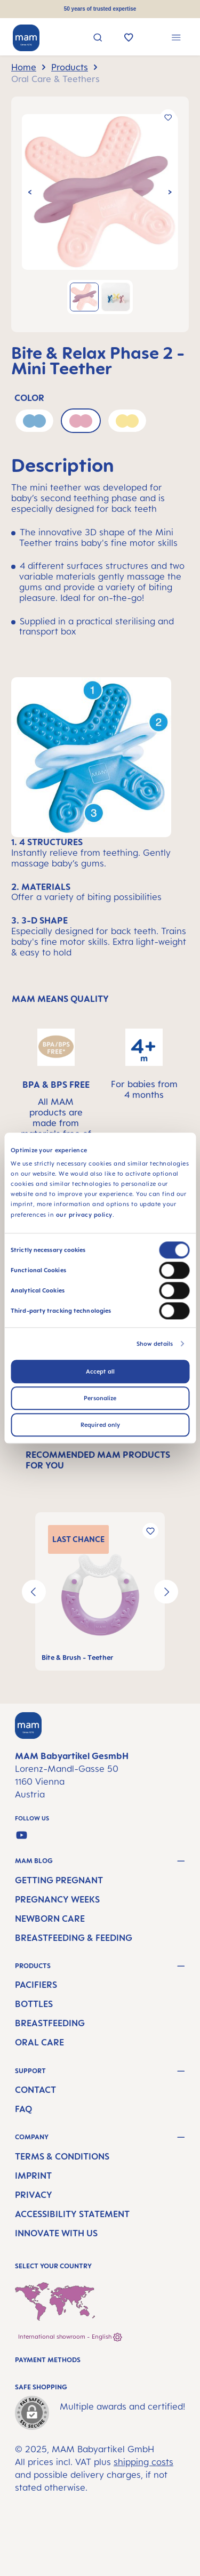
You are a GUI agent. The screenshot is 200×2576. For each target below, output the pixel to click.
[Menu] (176, 38)
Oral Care (39, 2042)
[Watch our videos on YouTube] (21, 1835)
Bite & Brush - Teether (77, 1658)
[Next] (170, 192)
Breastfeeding (50, 2023)
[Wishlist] (128, 38)
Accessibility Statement (72, 2214)
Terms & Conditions (62, 2156)
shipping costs (143, 2462)
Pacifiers (36, 1984)
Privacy (33, 2194)
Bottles (34, 2004)
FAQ (23, 2109)
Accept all (100, 1371)
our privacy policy (84, 1214)
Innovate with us (56, 2233)
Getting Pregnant (59, 1880)
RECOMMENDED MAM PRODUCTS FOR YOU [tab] (98, 1460)
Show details (155, 1343)
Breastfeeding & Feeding (73, 1937)
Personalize (100, 1398)
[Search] (98, 38)
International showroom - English (70, 2337)
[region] (100, 214)
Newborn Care (50, 1918)
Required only (100, 1425)
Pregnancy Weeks (57, 1899)
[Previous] (30, 192)
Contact (35, 2089)
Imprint (33, 2175)
